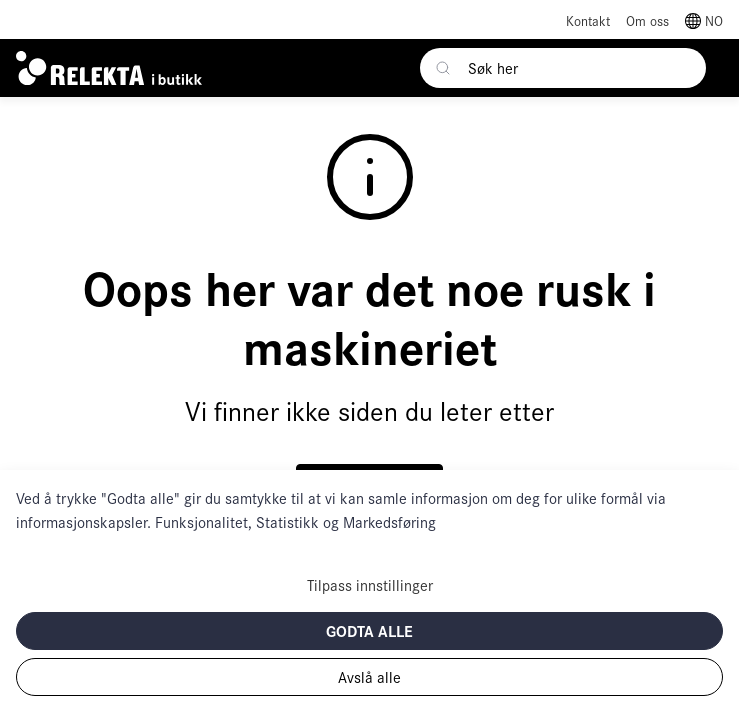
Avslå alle (369, 676)
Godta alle (369, 630)
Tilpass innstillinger (370, 584)
